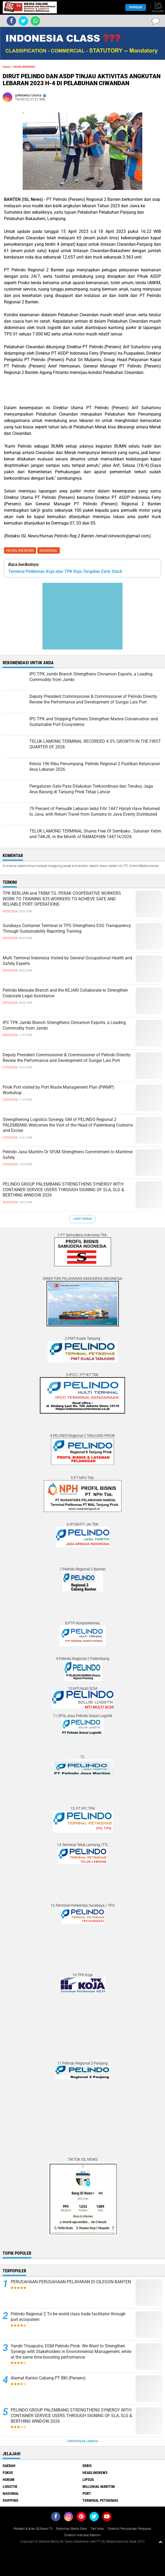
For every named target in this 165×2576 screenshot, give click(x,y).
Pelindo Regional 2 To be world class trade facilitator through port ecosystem (68, 2316)
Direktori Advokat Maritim (82, 2535)
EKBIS (87, 2466)
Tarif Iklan (97, 2529)
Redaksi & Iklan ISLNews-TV (33, 2529)
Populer (135, 7)
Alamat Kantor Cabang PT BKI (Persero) (48, 2377)
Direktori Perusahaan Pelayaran (129, 2529)
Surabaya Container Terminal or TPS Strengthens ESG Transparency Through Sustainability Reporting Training (67, 928)
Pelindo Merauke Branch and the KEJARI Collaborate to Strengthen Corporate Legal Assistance (65, 993)
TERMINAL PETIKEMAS (100, 2500)
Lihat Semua (82, 1219)
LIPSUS (88, 2479)
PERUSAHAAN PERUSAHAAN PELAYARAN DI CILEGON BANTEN (71, 2281)
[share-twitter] (23, 21)
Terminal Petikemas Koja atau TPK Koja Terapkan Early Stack (65, 571)
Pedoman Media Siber (71, 2529)
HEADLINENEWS (20, 550)
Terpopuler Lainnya (82, 2441)
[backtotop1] (160, 2542)
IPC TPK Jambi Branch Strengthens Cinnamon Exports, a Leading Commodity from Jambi (64, 1025)
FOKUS (8, 2473)
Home (7, 67)
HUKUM (8, 2479)
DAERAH (9, 2466)
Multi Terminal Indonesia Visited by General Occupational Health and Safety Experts (67, 960)
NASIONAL (49, 550)
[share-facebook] (11, 21)
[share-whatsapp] (35, 21)
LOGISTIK (10, 2486)
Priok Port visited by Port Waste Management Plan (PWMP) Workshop (58, 1090)
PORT (86, 2493)
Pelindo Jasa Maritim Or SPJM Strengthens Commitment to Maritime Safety (67, 1154)
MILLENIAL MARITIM (98, 2486)
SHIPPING (10, 2500)
